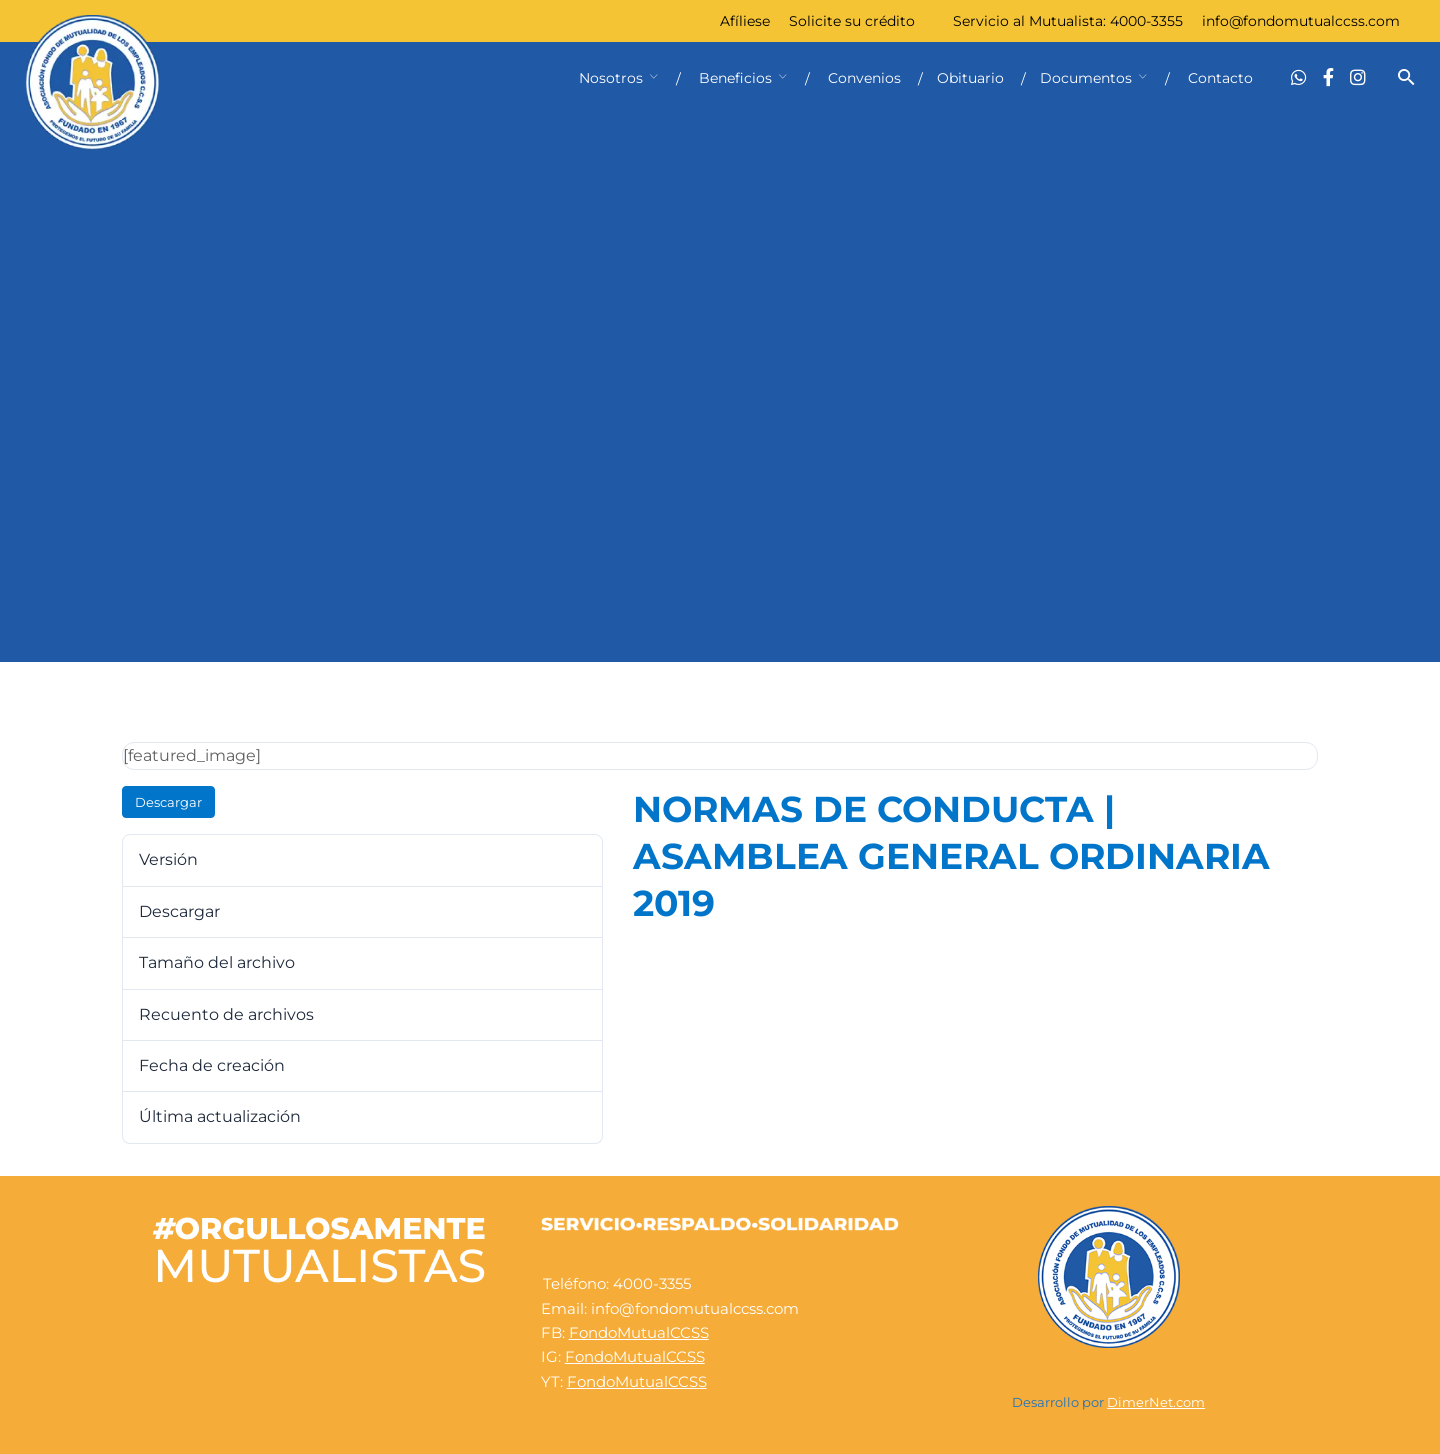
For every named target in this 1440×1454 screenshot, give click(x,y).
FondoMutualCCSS (639, 1332)
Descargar (168, 802)
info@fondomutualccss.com (1301, 21)
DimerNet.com (1156, 1402)
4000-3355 (1146, 21)
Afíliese (745, 21)
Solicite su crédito (852, 21)
